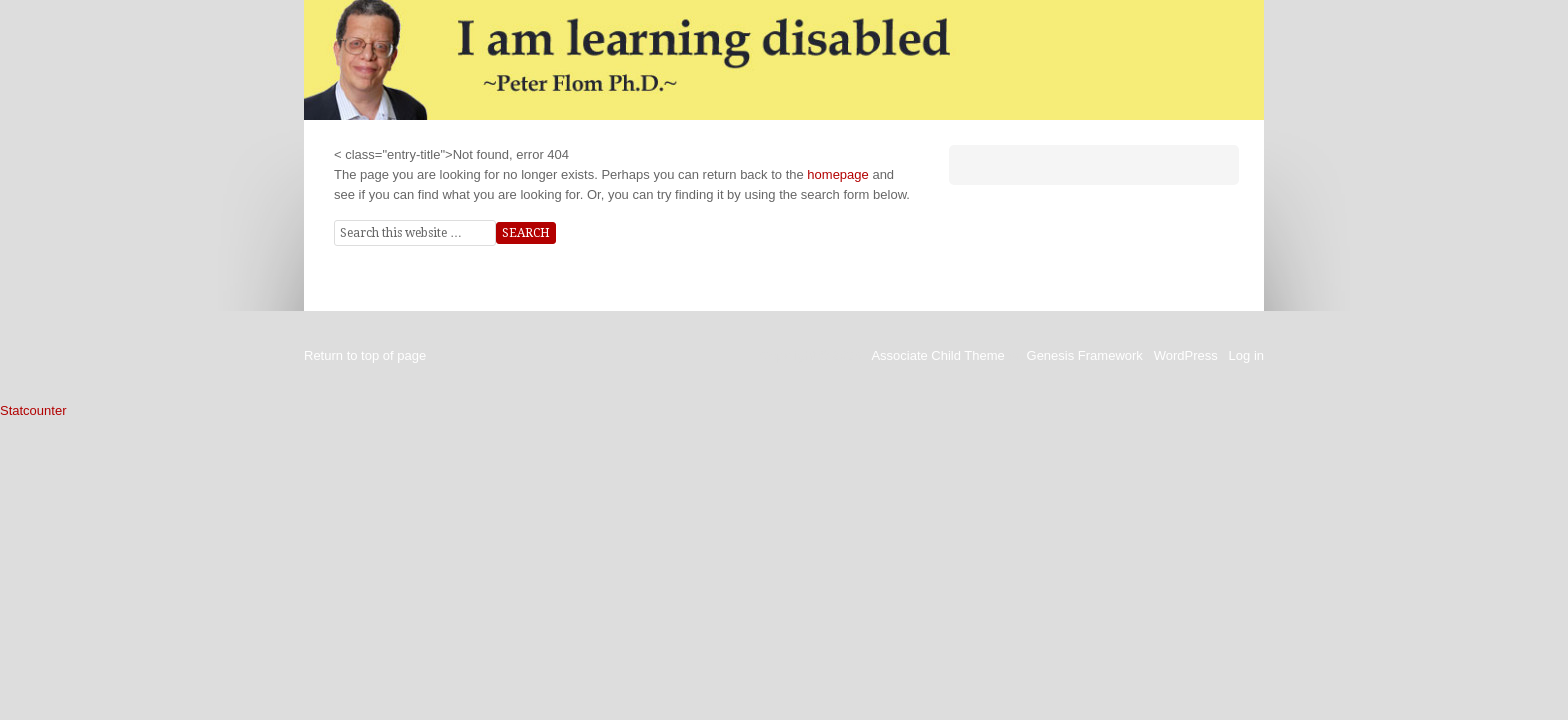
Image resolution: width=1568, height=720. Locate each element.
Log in (1246, 355)
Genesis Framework (1085, 355)
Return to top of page (365, 355)
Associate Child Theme (937, 355)
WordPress (1186, 355)
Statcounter (33, 410)
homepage (837, 174)
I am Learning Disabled (784, 60)
